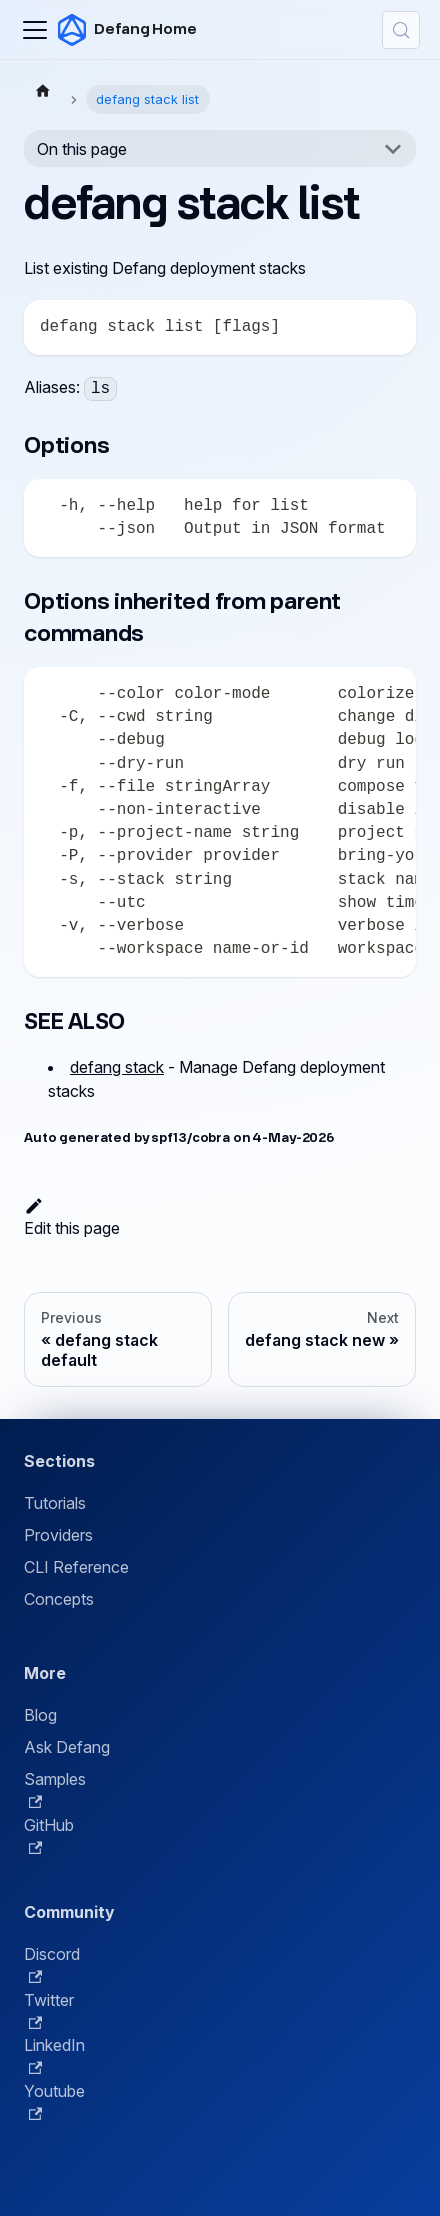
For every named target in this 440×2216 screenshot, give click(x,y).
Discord (52, 1964)
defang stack (117, 1067)
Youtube (54, 2101)
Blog (40, 1715)
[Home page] (43, 90)
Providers (58, 1535)
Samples (55, 1789)
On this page (82, 149)
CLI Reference (76, 1567)
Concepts (59, 1599)
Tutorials (55, 1503)
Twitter (49, 2010)
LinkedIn (54, 2055)
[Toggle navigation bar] (35, 30)
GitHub (49, 1835)
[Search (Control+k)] (401, 30)
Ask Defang (67, 1747)
